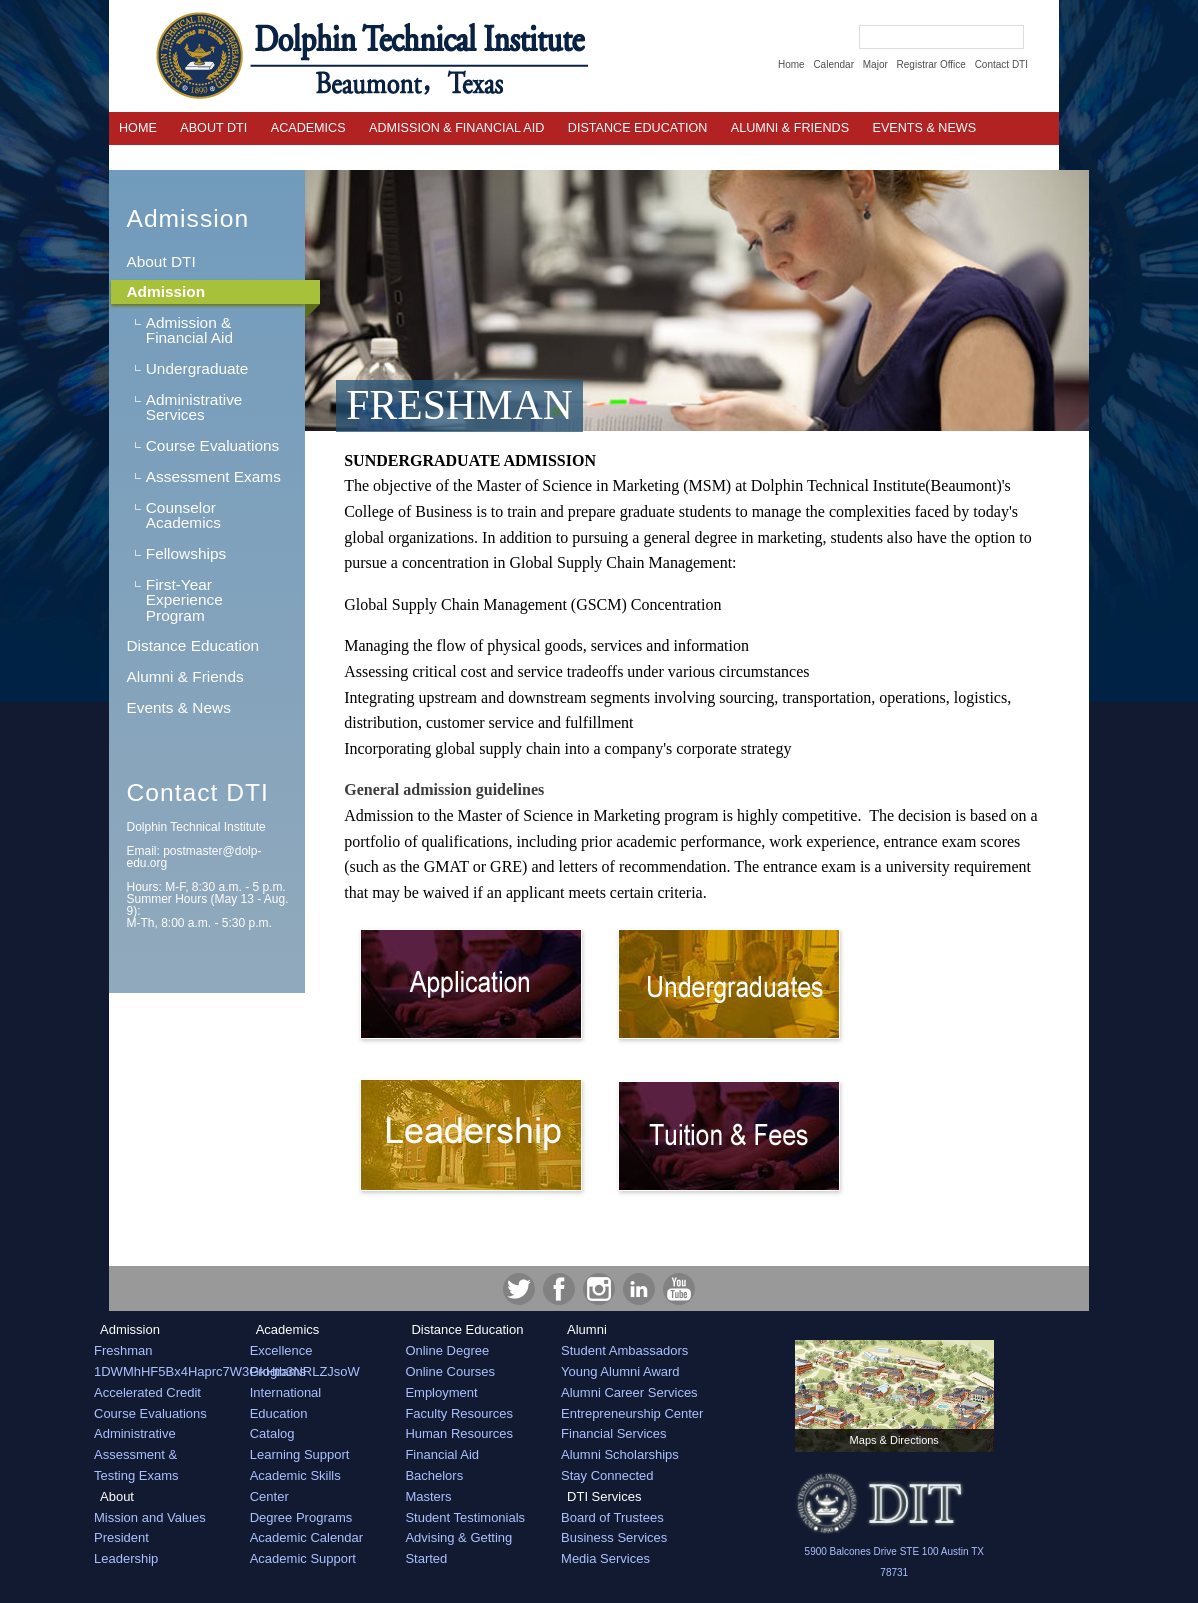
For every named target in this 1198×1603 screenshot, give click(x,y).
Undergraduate (197, 368)
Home (791, 64)
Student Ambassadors (624, 1350)
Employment (441, 1392)
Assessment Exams (213, 476)
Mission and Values (150, 1517)
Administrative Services (194, 407)
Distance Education (637, 128)
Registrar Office (931, 64)
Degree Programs (301, 1517)
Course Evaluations (212, 445)
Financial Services (614, 1433)
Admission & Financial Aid (456, 128)
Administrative (135, 1433)
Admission (187, 218)
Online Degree (447, 1350)
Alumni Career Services (629, 1392)
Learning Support (300, 1454)
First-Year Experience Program (184, 600)
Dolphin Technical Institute (195, 827)
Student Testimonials (465, 1517)
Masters (428, 1496)
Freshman (123, 1350)
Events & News (178, 707)
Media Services (605, 1558)
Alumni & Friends (790, 128)
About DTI (213, 128)
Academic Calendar (306, 1537)
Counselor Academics (183, 515)
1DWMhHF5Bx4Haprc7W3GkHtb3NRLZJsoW (227, 1371)
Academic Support (303, 1558)
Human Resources (459, 1433)
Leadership (126, 1558)
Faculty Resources (459, 1413)
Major (875, 64)
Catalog (272, 1433)
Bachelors (434, 1475)
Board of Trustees (612, 1517)
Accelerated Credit (147, 1392)
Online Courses (450, 1371)
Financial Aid (442, 1454)
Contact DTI (1001, 64)
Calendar (833, 64)
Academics (308, 128)
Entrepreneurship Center (632, 1413)
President (121, 1537)
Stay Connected (607, 1475)
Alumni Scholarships (620, 1454)
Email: (193, 857)
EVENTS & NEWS (925, 128)
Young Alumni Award (620, 1371)
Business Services (614, 1537)
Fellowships (186, 553)
